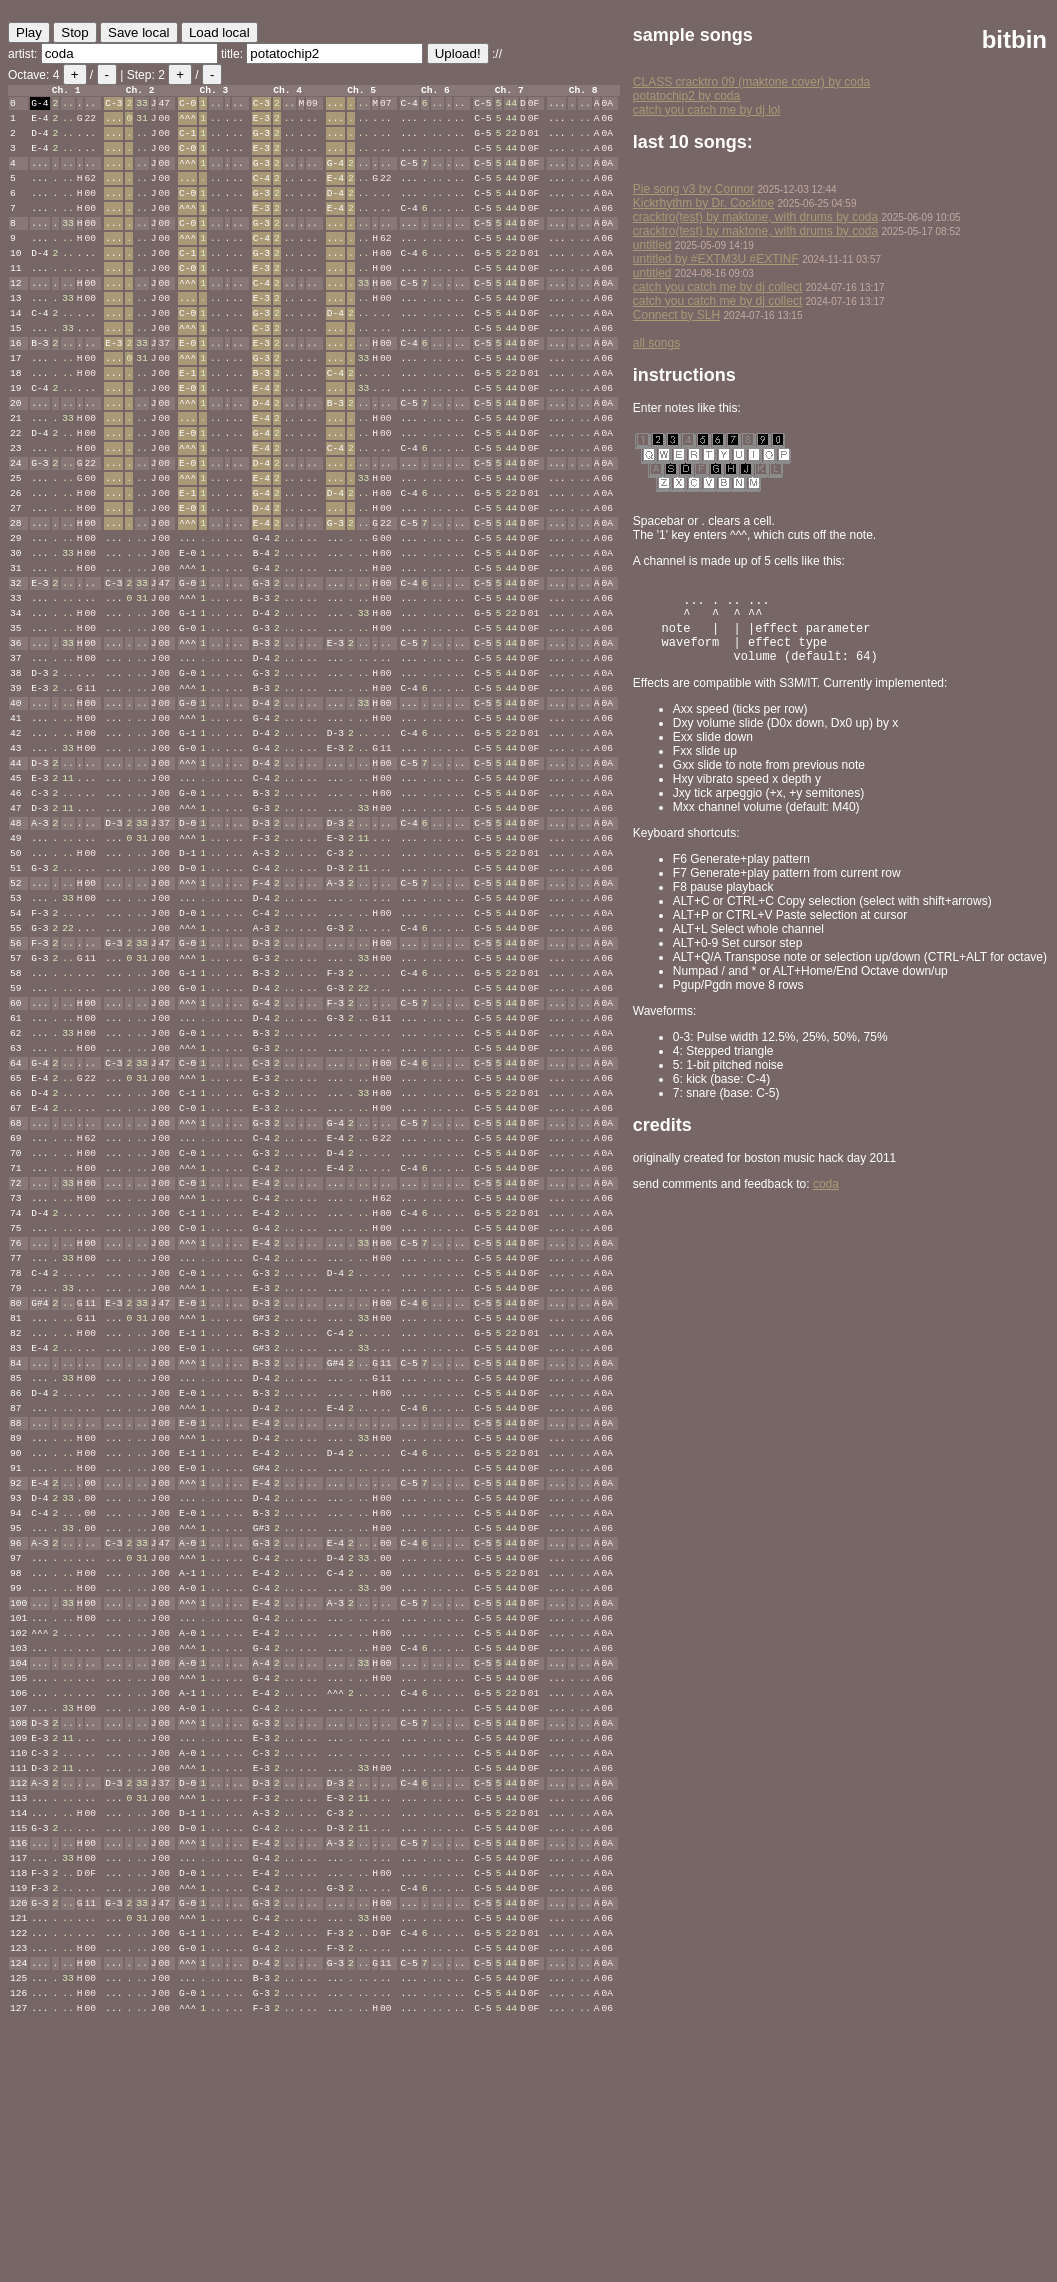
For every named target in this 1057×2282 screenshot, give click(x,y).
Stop (74, 32)
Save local (139, 32)
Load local (219, 32)
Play (29, 32)
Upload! (458, 53)
